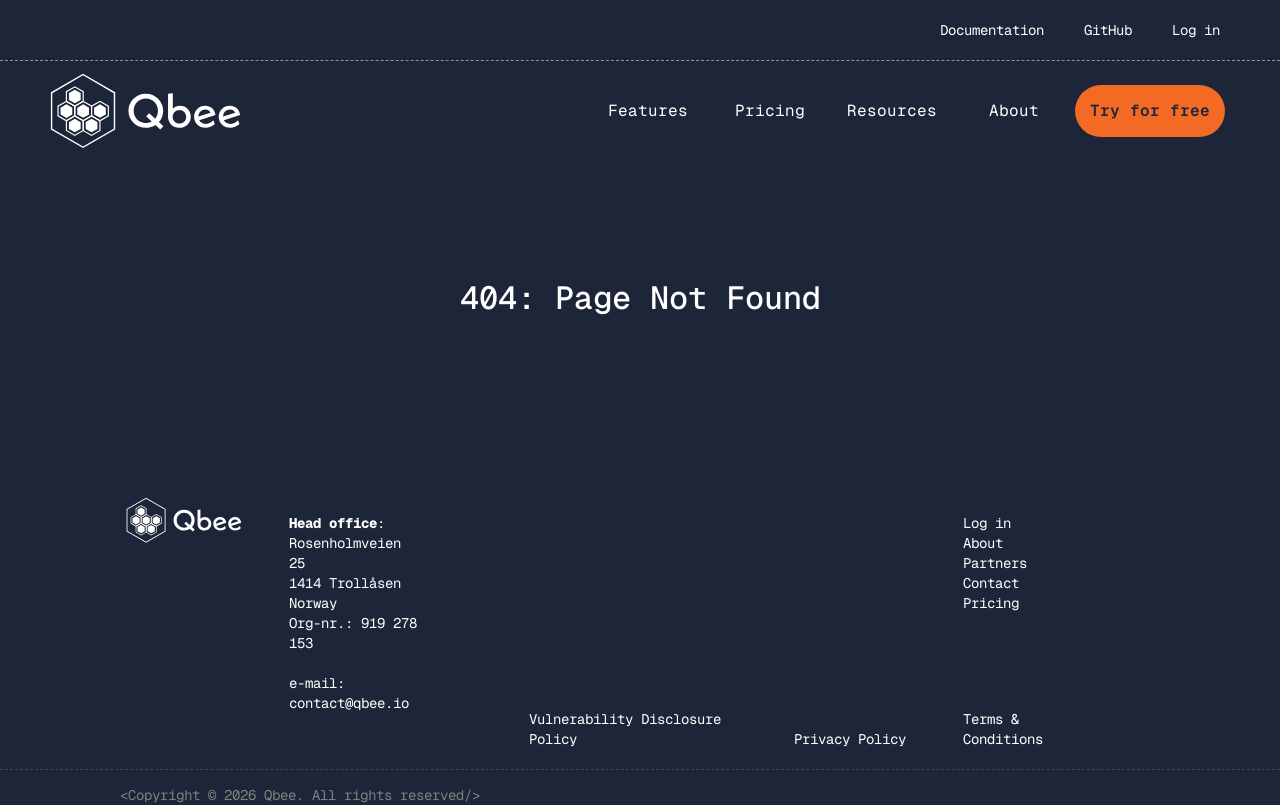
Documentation (992, 30)
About (983, 543)
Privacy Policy (850, 739)
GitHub (1108, 30)
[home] (146, 110)
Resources (892, 110)
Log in (1196, 30)
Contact (991, 583)
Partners (995, 563)
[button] (648, 111)
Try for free (1150, 110)
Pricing (770, 110)
